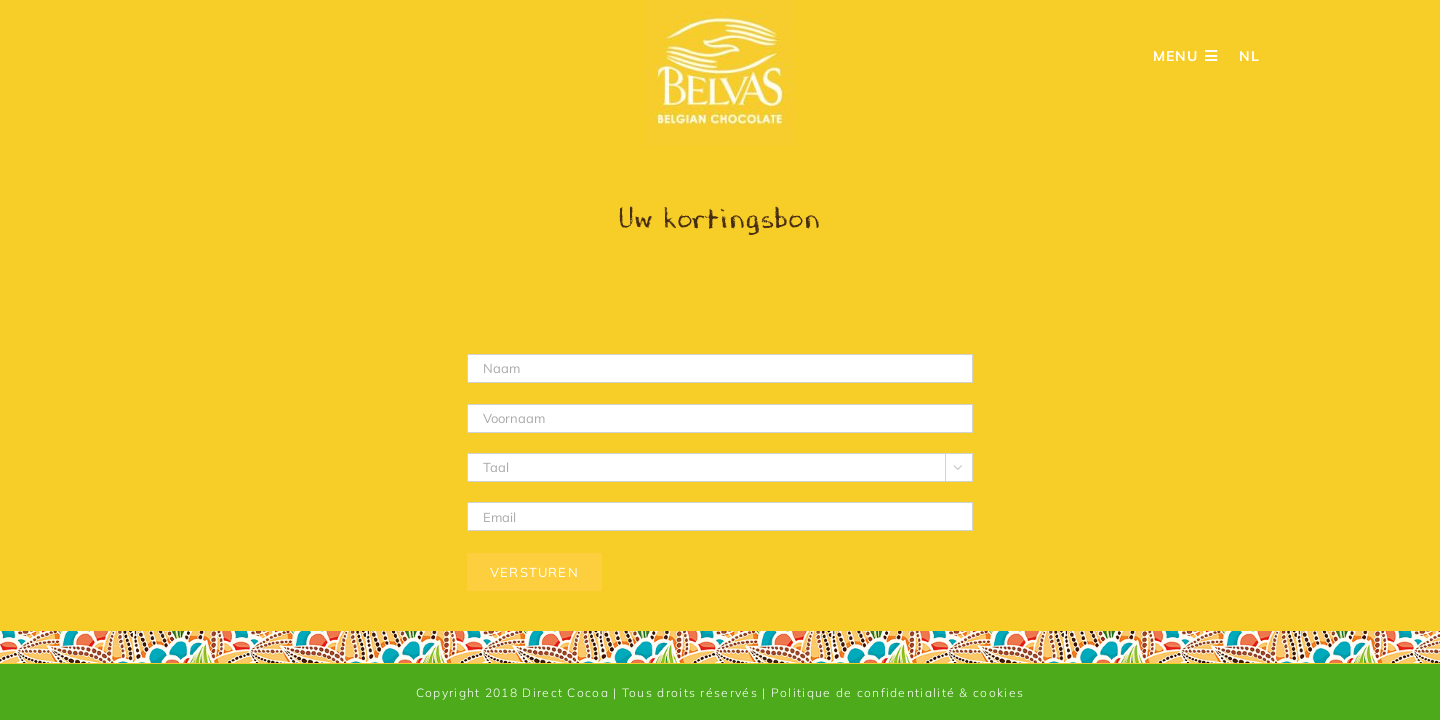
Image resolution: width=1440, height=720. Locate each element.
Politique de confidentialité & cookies (897, 692)
